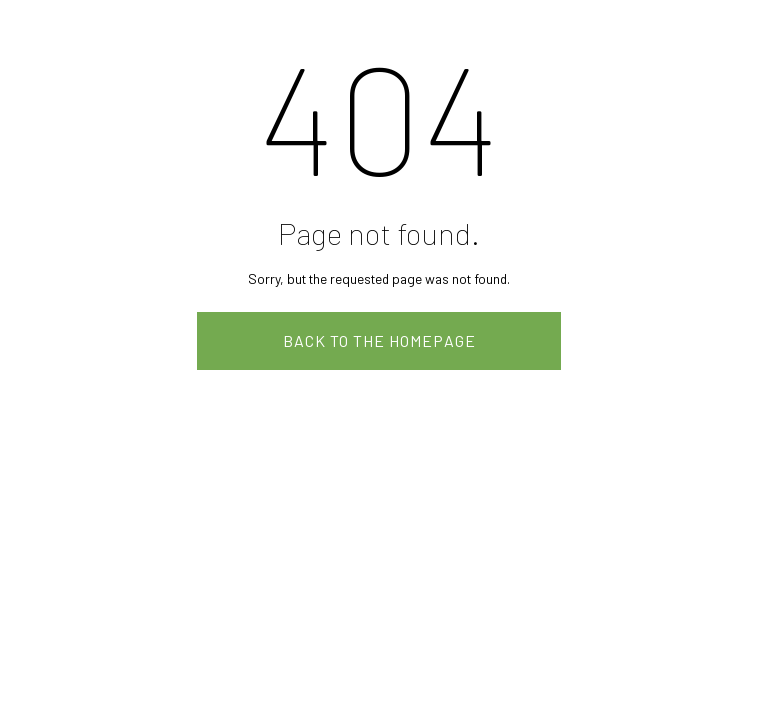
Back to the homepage (379, 340)
